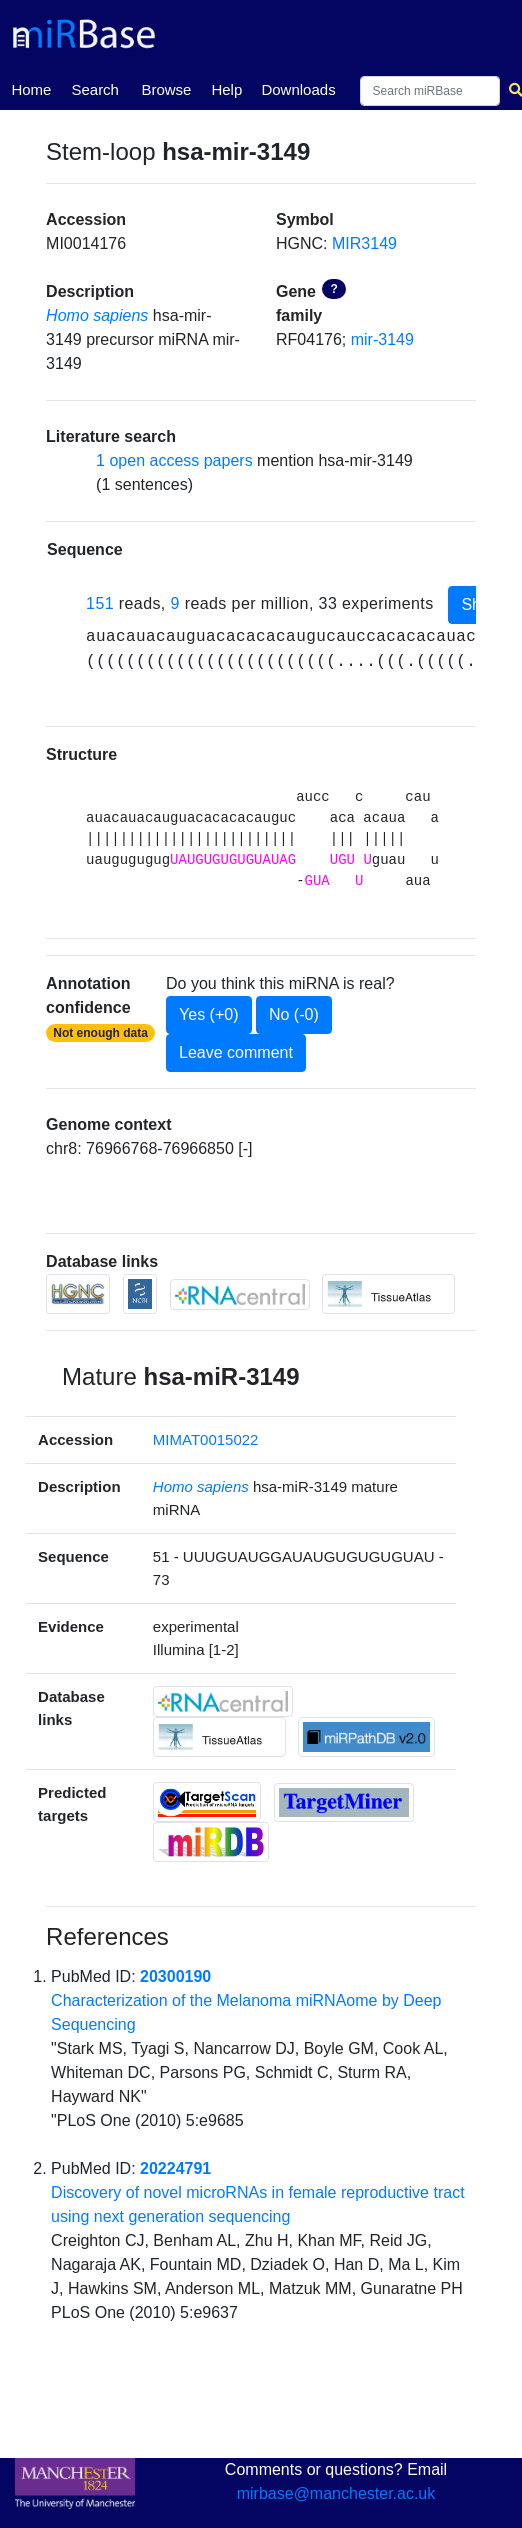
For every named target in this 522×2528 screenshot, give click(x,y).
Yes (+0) (208, 1014)
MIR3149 (364, 243)
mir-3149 (382, 339)
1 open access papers (174, 460)
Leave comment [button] (236, 1052)
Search (95, 89)
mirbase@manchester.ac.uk (336, 2493)
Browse (166, 89)
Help (226, 89)
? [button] (333, 289)
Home (31, 88)
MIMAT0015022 (206, 1439)
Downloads (298, 89)
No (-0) (294, 1014)
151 (100, 603)
